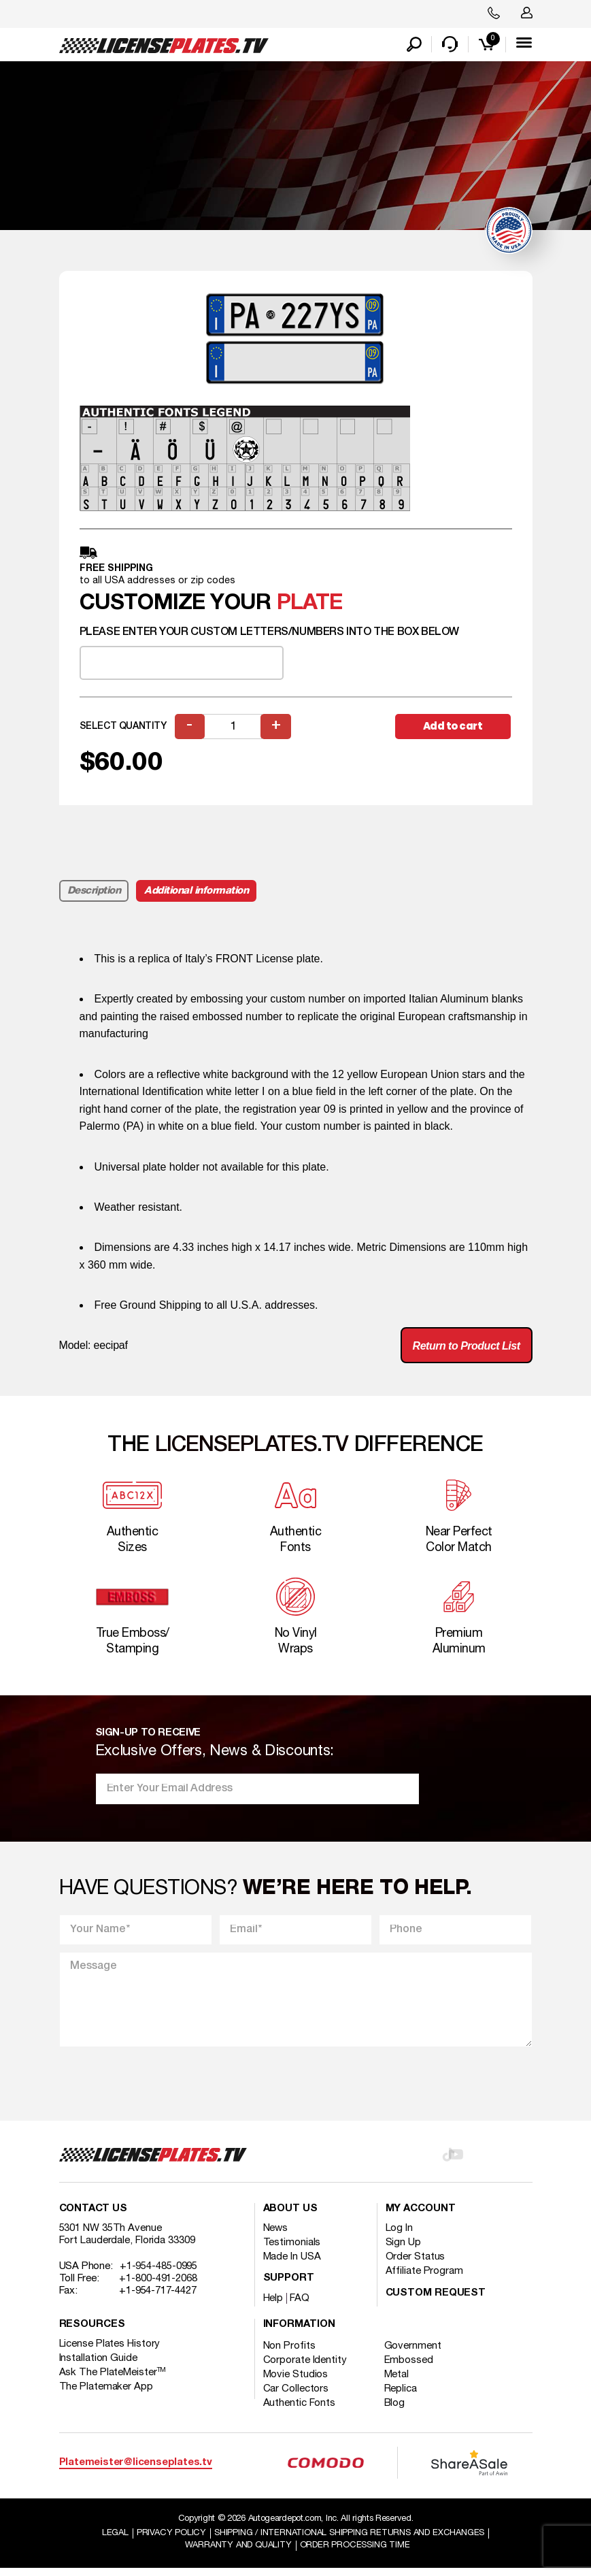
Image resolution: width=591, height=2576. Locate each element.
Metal (397, 2382)
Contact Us (93, 2217)
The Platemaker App (106, 2395)
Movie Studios (295, 2382)
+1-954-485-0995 (159, 2274)
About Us (290, 2217)
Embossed (409, 2368)
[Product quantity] (233, 734)
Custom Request (436, 2301)
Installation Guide (98, 2366)
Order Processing (355, 2553)
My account (421, 2217)
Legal (115, 2541)
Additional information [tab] (196, 898)
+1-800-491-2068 (158, 2287)
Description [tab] (94, 898)
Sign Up (403, 2250)
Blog (395, 2411)
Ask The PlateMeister (113, 2380)
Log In (399, 2236)
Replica (401, 2397)
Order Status (415, 2265)
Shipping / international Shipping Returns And (349, 2541)
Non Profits (289, 2354)
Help (273, 2306)
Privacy (171, 2541)
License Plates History (110, 2352)
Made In (292, 2265)
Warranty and (238, 2553)
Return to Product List (466, 1354)
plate (310, 611)
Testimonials (292, 2250)
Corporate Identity (305, 2368)
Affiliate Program (424, 2279)
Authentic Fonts (299, 2411)
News (275, 2236)
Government (413, 2354)
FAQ (299, 2306)
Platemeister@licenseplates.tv (135, 2470)
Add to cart (453, 733)
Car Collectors (296, 2397)
